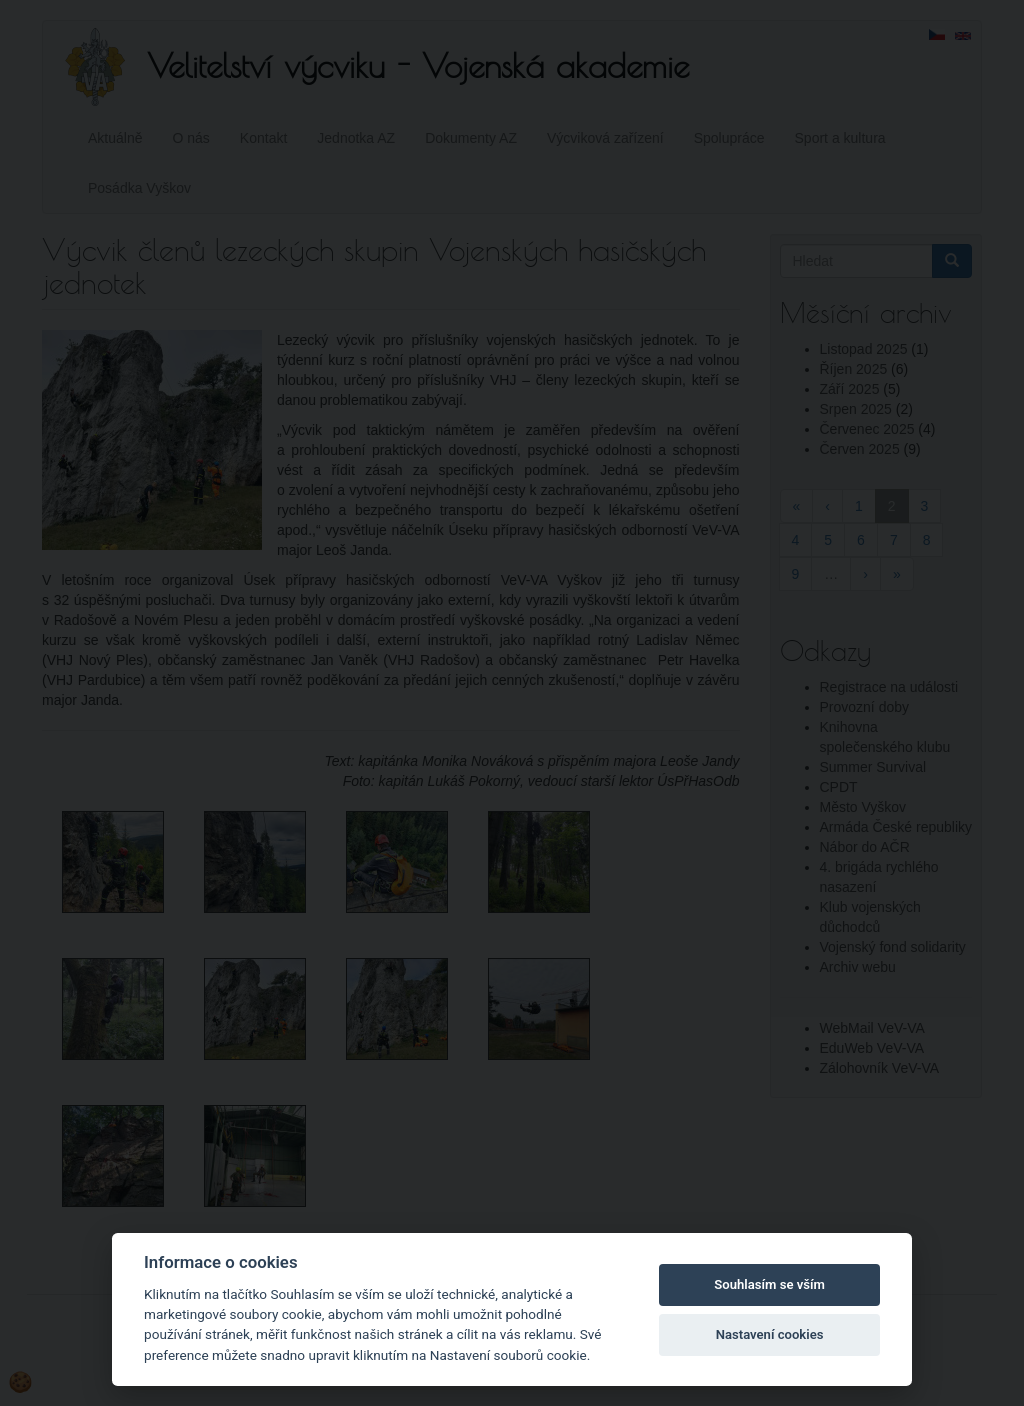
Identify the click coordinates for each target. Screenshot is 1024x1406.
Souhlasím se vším (769, 1284)
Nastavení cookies (770, 1334)
